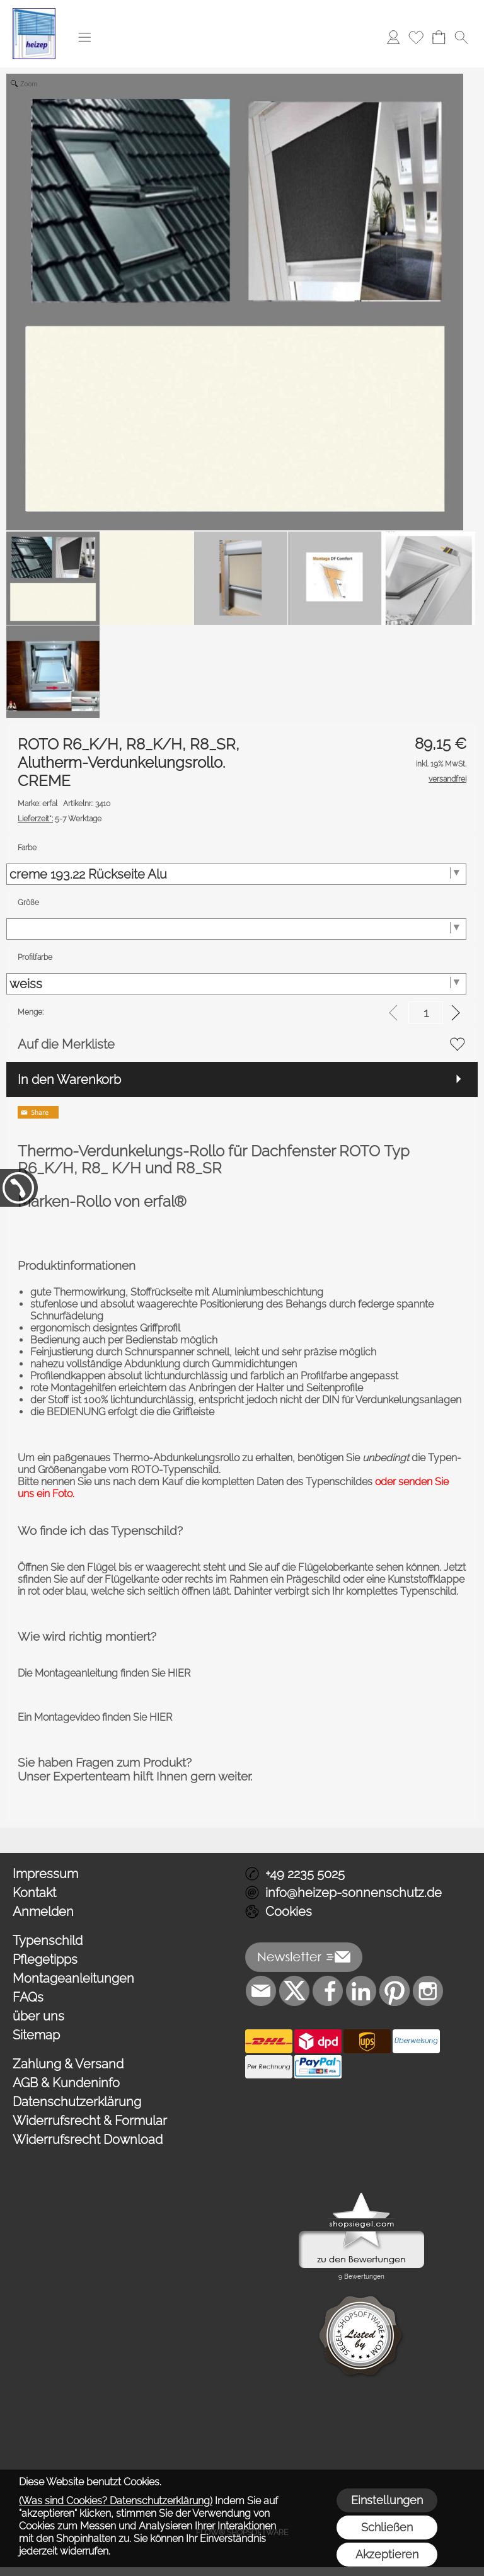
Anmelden (43, 1911)
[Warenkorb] (438, 37)
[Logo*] (34, 13)
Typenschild (48, 1940)
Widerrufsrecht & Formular (90, 2120)
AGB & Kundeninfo (66, 2082)
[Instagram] (428, 1991)
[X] (294, 1991)
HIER (177, 1673)
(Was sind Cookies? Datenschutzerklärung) (115, 2501)
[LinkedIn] (361, 1991)
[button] (84, 37)
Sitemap (36, 2035)
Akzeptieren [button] (386, 2554)
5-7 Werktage (59, 818)
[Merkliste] (416, 37)
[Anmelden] (393, 37)
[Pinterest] (394, 1991)
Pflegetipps (45, 1959)
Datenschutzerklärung (77, 2101)
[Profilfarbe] (236, 984)
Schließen (387, 2527)
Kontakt (34, 1892)
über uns (38, 2016)
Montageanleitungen (73, 1978)
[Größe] (236, 929)
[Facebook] (327, 1991)
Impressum (45, 1873)
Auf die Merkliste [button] (66, 1044)
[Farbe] (236, 874)
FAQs (28, 1997)
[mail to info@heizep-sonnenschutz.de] (261, 1991)
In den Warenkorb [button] (69, 1079)
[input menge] (425, 1012)
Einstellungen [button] (387, 2500)
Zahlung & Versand (68, 2064)
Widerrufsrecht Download (88, 2139)
